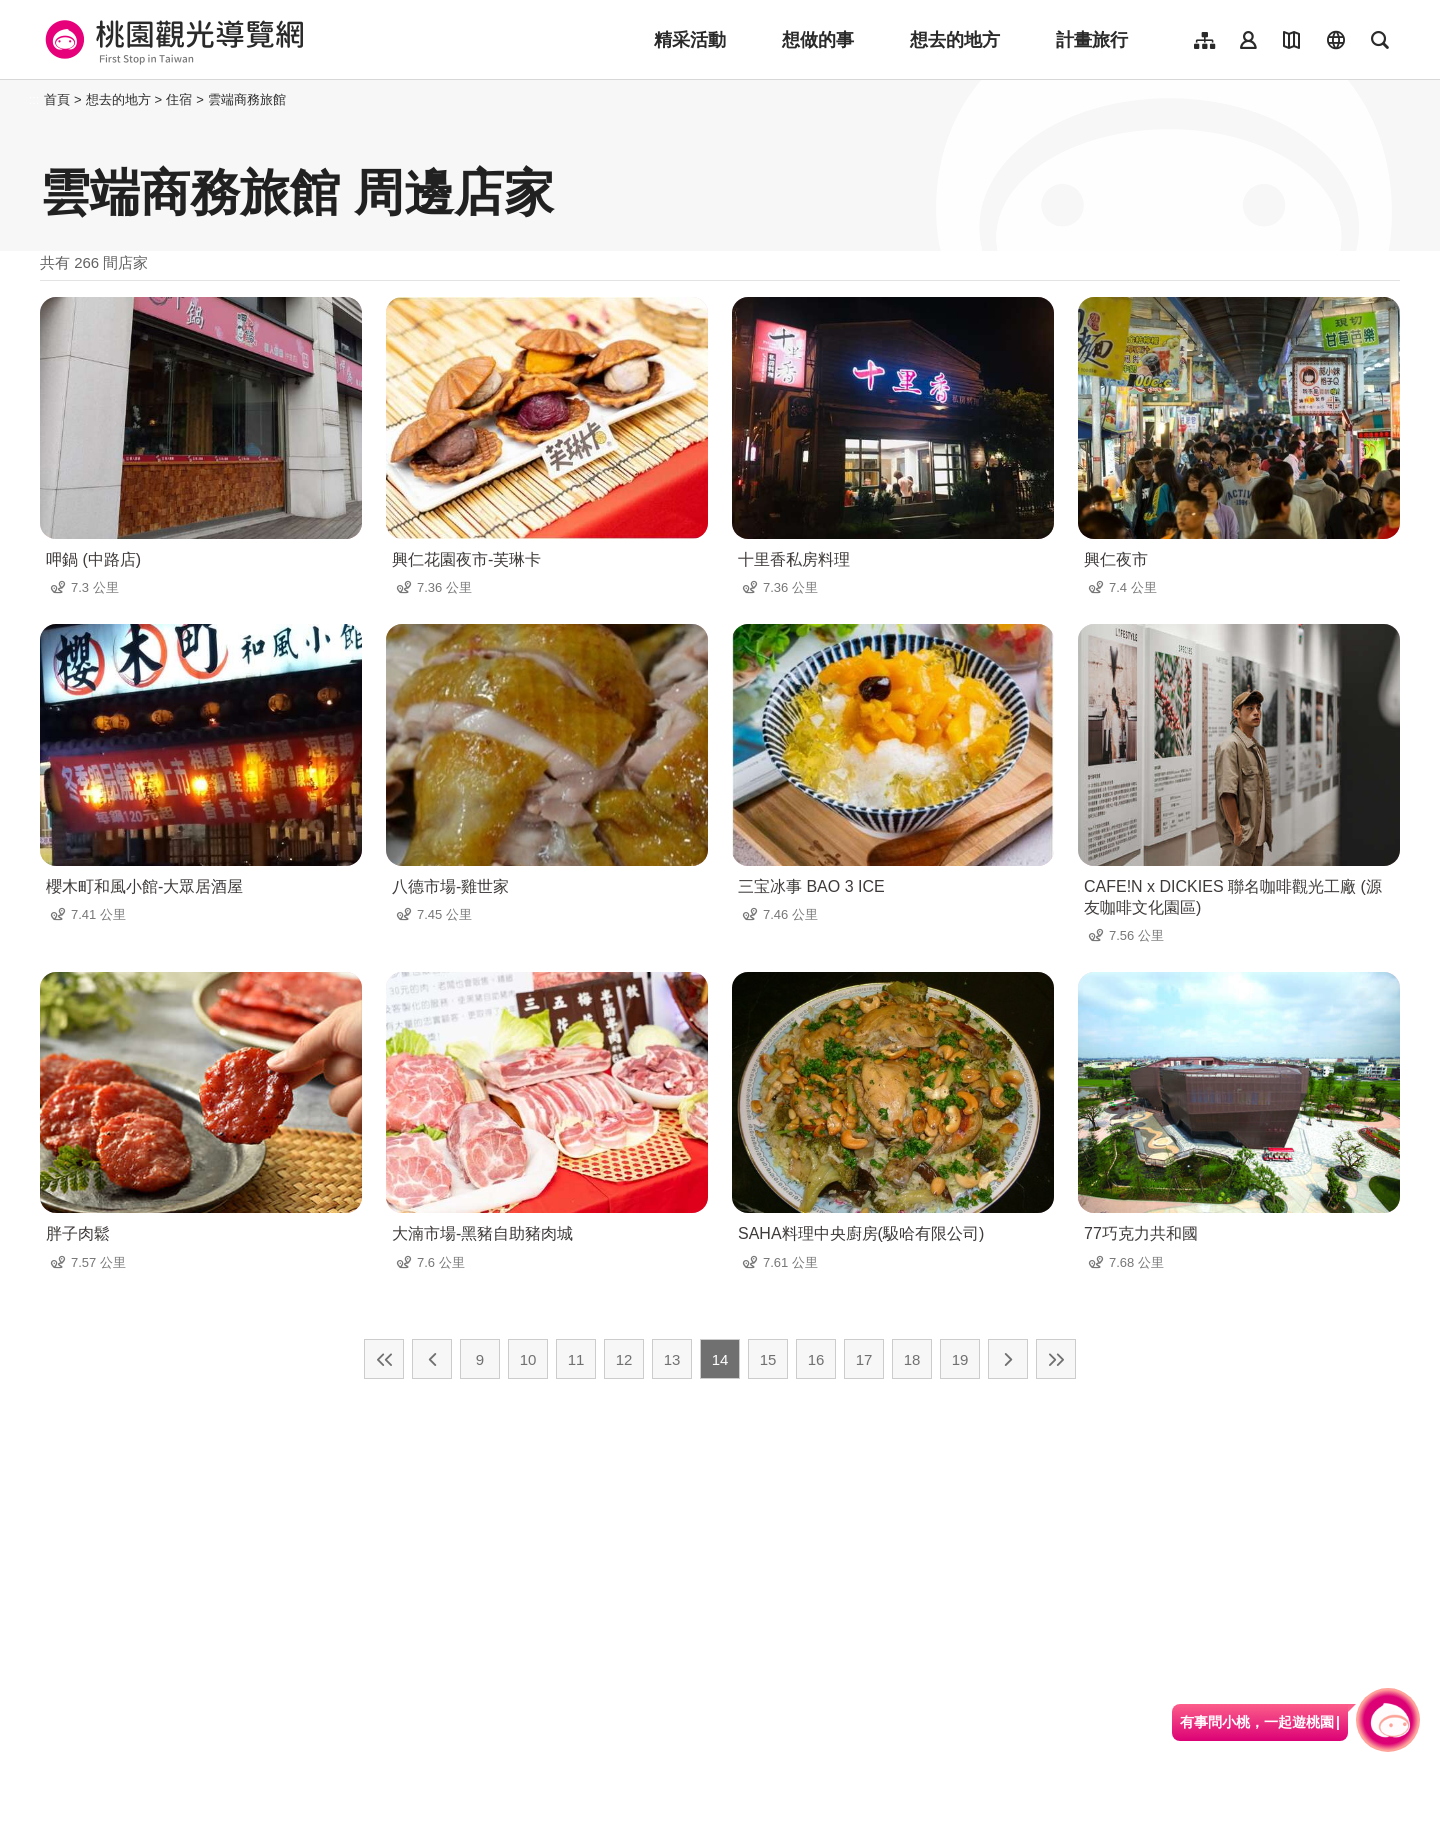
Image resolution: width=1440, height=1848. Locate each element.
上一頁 (432, 1359)
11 (576, 1359)
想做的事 (818, 40)
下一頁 (1008, 1359)
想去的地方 (955, 40)
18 (912, 1359)
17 (864, 1359)
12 (624, 1359)
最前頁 (384, 1359)
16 (816, 1359)
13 (672, 1359)
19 (960, 1359)
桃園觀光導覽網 (171, 40)
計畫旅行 (1092, 40)
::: (34, 99)
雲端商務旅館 (247, 99)
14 (720, 1359)
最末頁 (1056, 1359)
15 (768, 1359)
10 (528, 1359)
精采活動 (690, 40)
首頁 (57, 99)
